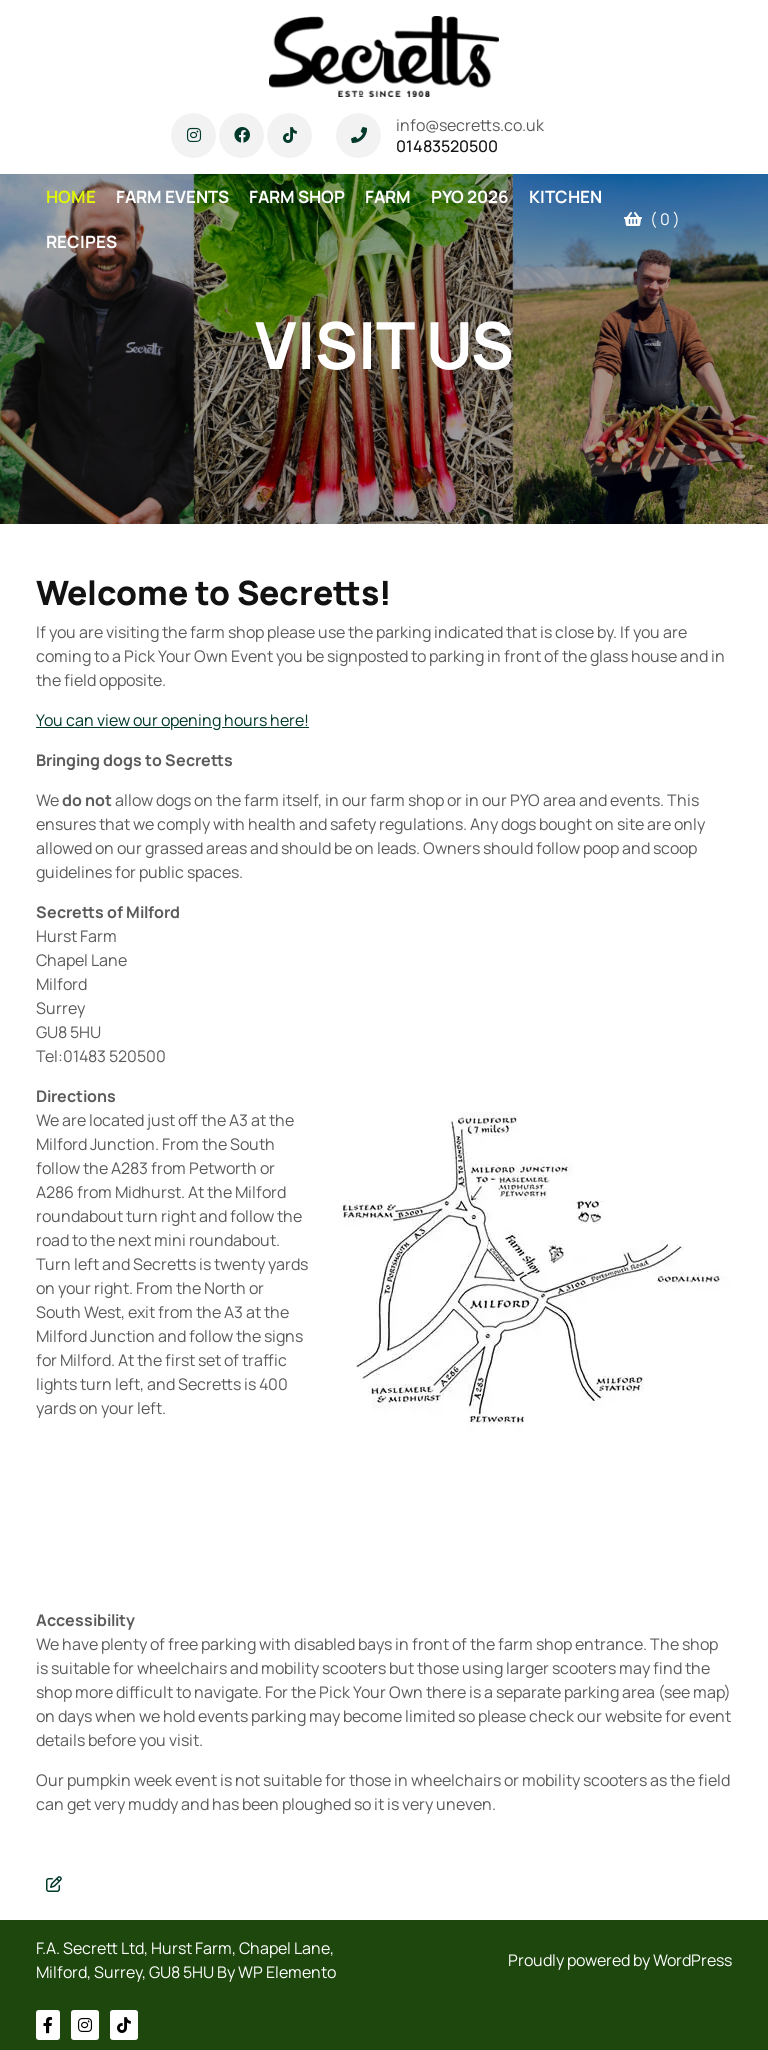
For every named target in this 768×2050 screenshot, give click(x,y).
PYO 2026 (470, 196)
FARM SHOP (297, 196)
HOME (71, 196)
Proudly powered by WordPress (620, 1960)
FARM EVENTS (172, 196)
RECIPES (81, 241)
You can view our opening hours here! (172, 720)
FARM (388, 196)
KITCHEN (565, 196)
